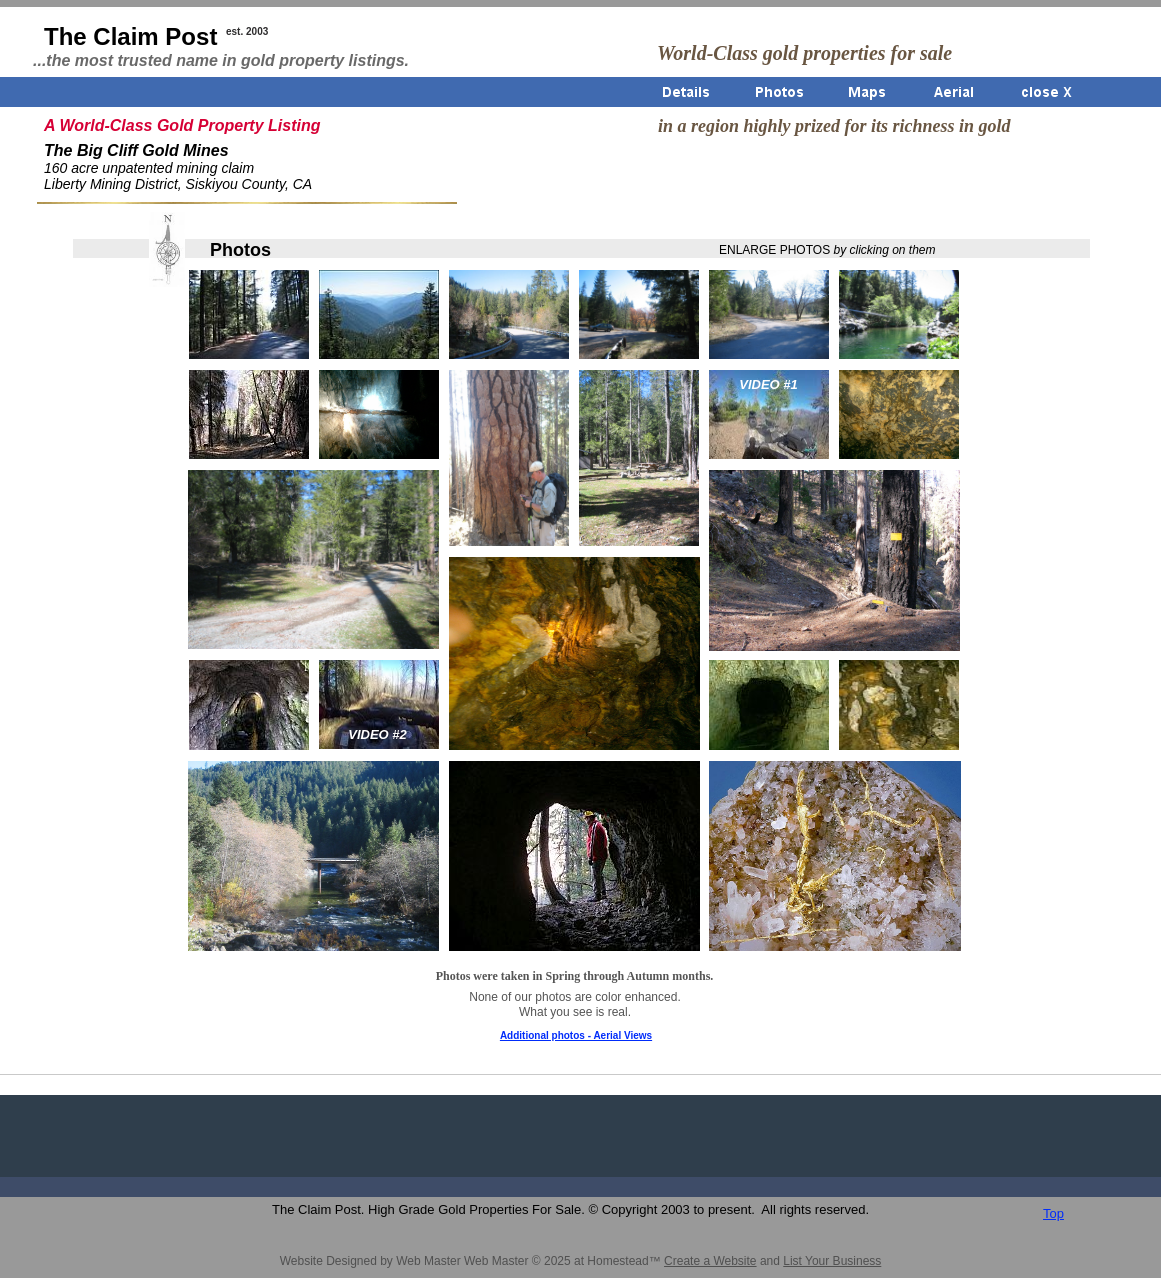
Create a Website (710, 1261)
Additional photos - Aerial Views (576, 1035)
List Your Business (832, 1261)
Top (1053, 1213)
